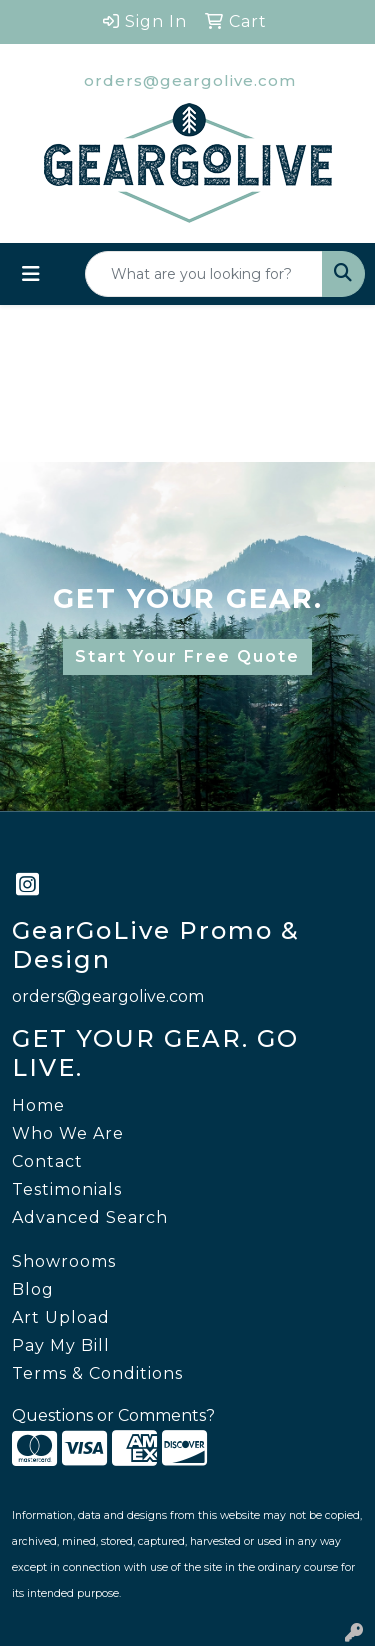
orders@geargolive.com (190, 80)
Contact (47, 1161)
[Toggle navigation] (31, 274)
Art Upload (61, 1317)
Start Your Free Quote (187, 656)
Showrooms (64, 1261)
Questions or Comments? (113, 1415)
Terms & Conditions (97, 1373)
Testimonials (67, 1189)
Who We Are (68, 1133)
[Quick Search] (204, 274)
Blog (33, 1289)
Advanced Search (90, 1217)
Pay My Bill (61, 1345)
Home (38, 1105)
